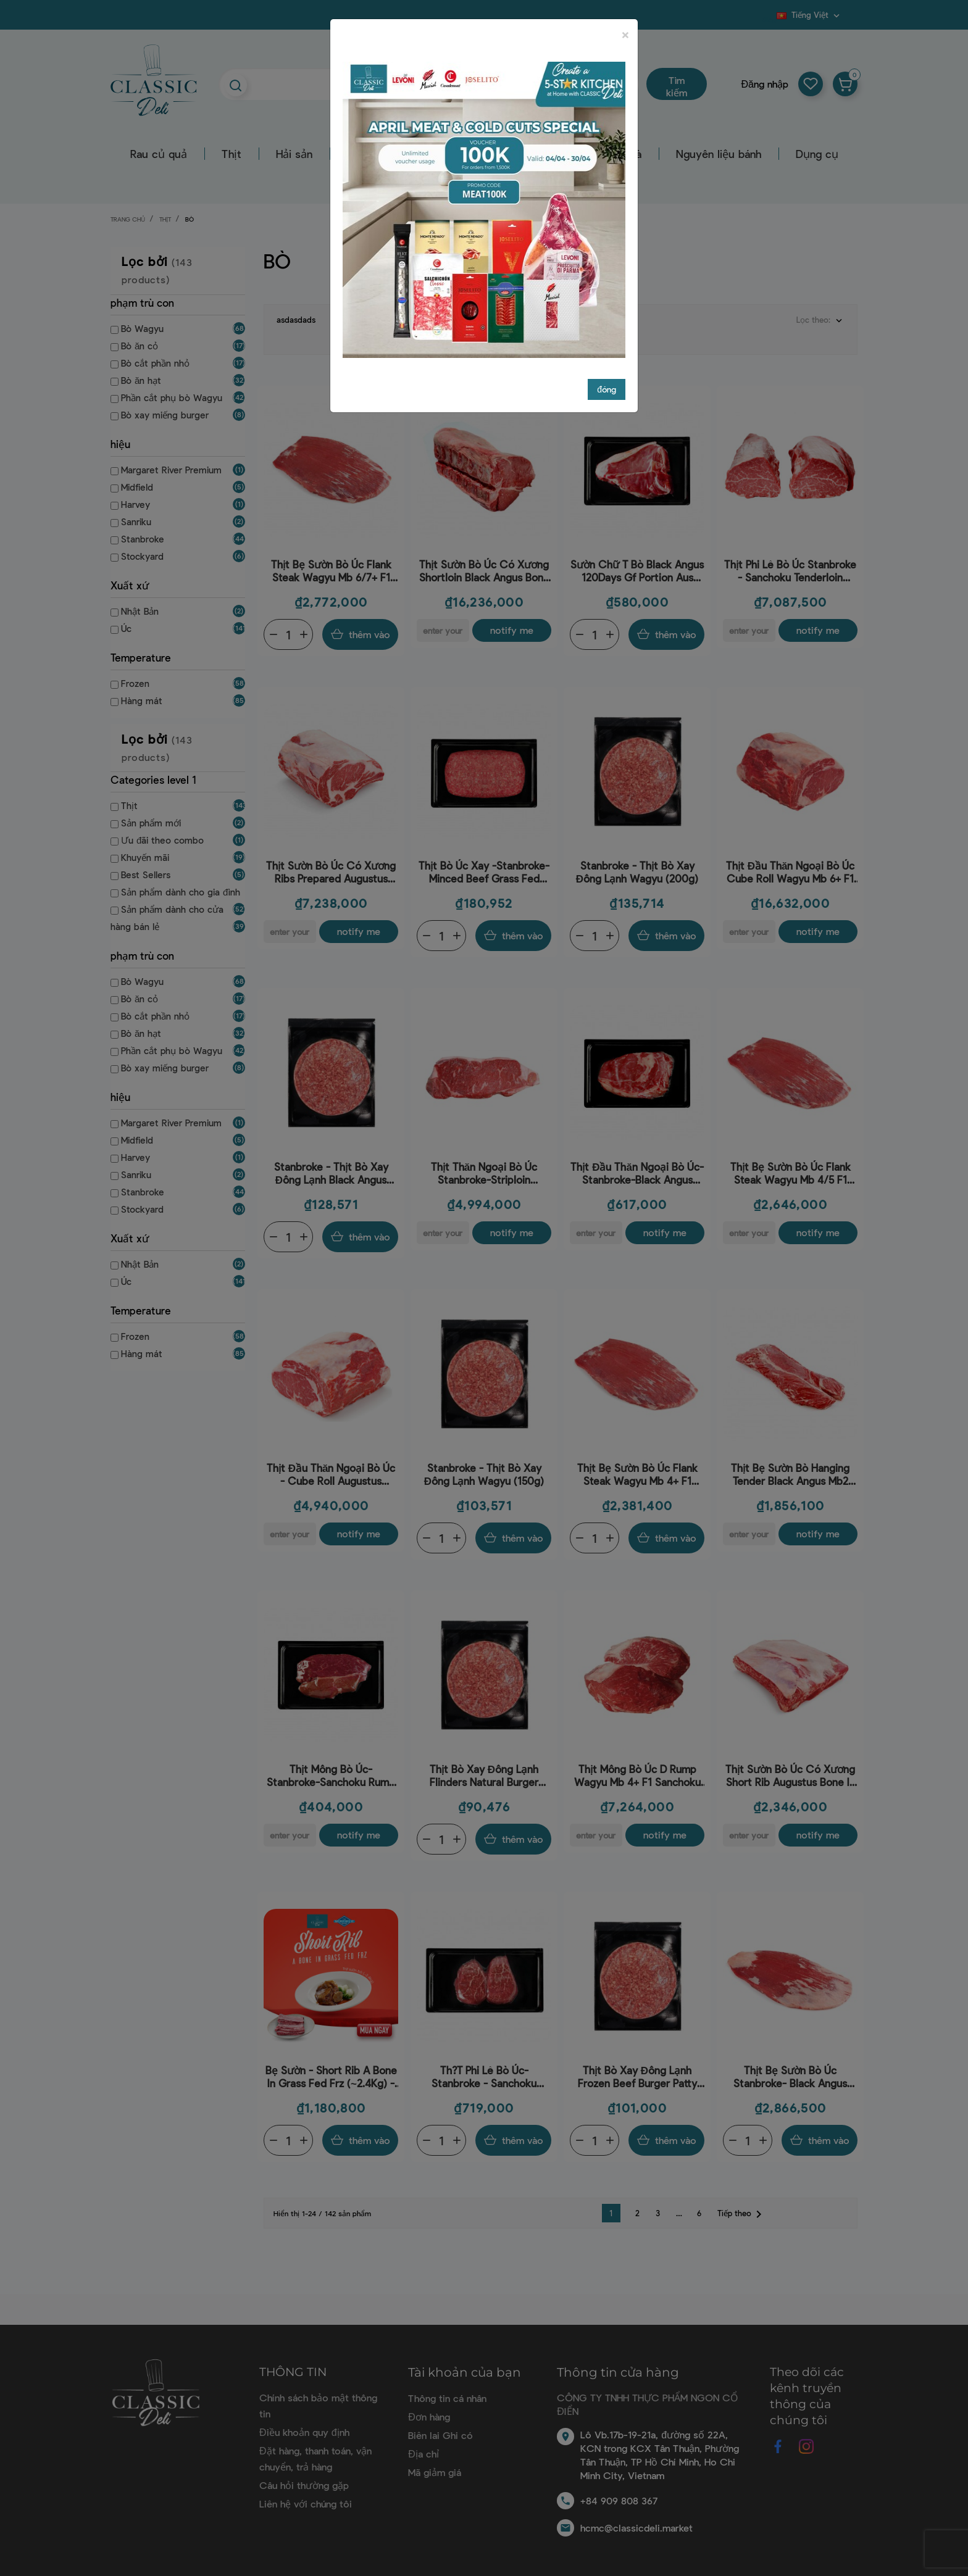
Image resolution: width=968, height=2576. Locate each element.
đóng (606, 389)
